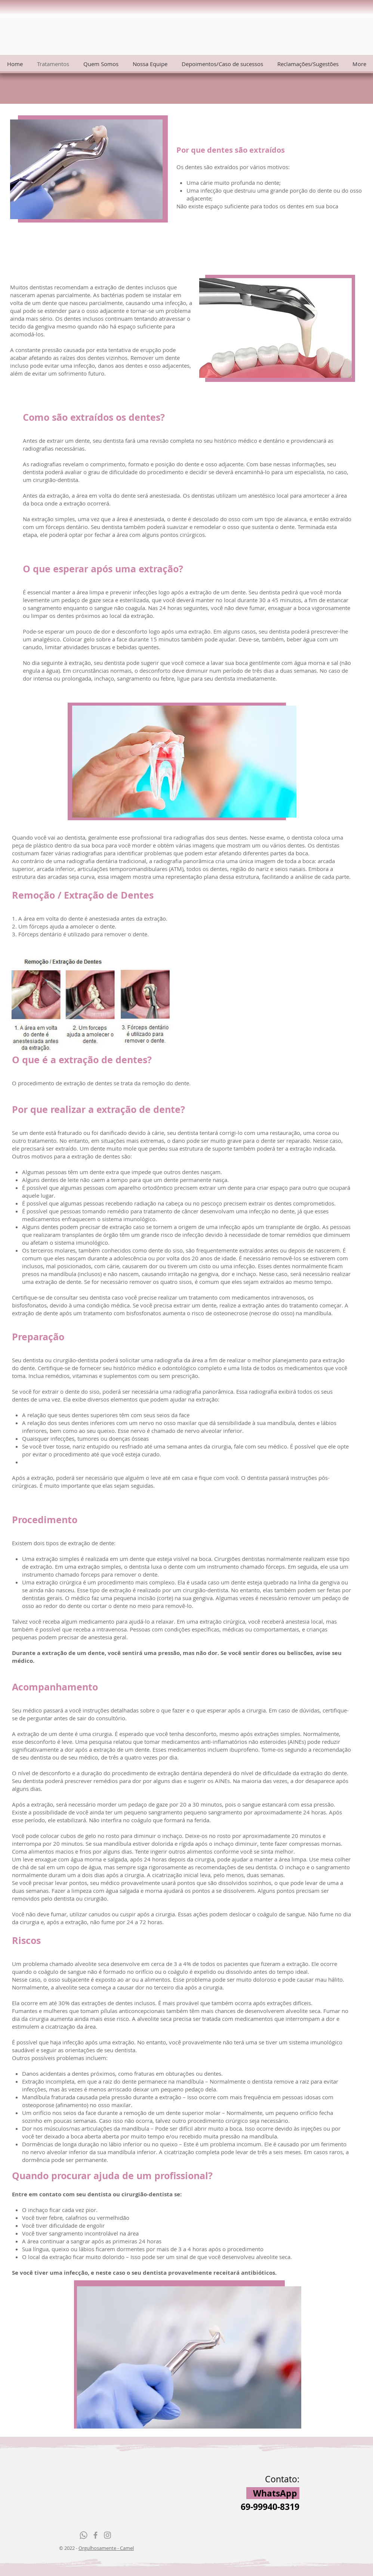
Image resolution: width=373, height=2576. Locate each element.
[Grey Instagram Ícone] (107, 2535)
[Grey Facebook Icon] (95, 2535)
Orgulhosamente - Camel (106, 2548)
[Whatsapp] (83, 2535)
